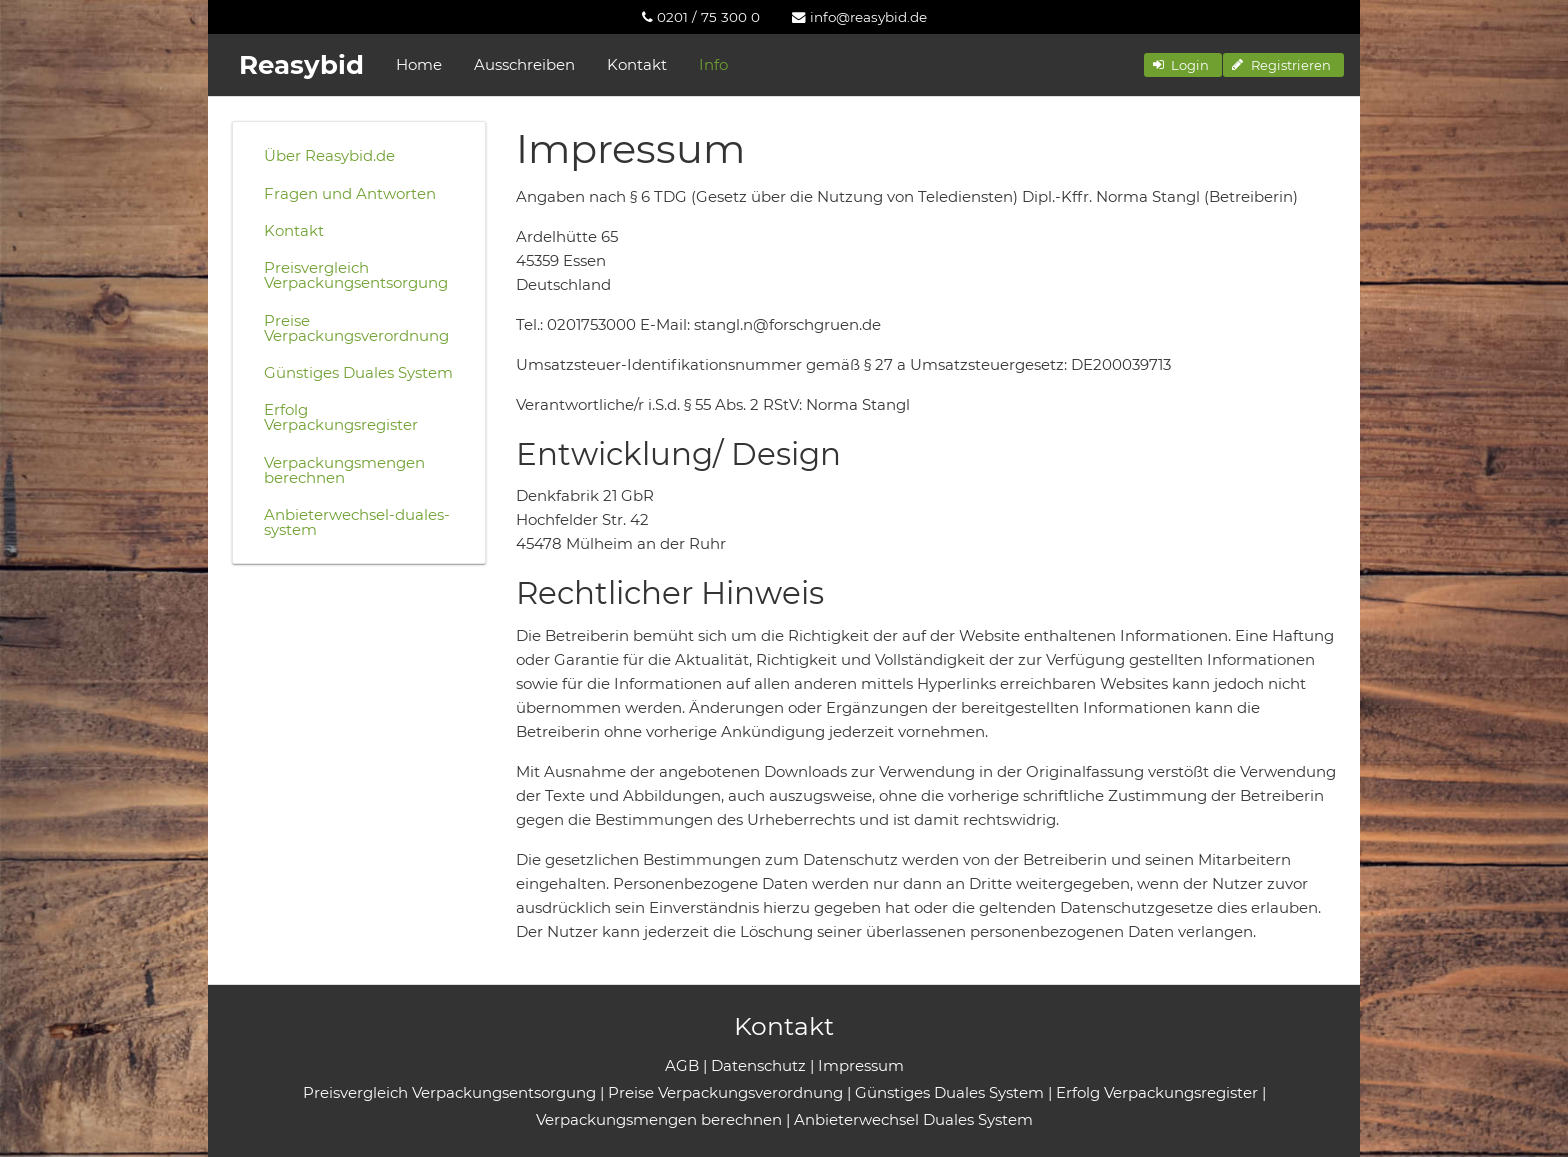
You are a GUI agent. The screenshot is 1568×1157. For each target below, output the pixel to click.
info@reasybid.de (859, 17)
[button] (1183, 65)
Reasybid (301, 65)
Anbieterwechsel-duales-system (357, 522)
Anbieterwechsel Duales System (913, 1119)
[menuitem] (701, 17)
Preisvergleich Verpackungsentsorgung (356, 275)
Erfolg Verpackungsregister (341, 417)
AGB (682, 1065)
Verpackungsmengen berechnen (344, 470)
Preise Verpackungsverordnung (356, 328)
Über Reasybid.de (329, 155)
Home (419, 64)
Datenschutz (758, 1065)
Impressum (861, 1065)
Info (713, 64)
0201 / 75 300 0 (701, 17)
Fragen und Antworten (350, 193)
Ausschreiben (524, 64)
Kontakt (637, 64)
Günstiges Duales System (358, 372)
